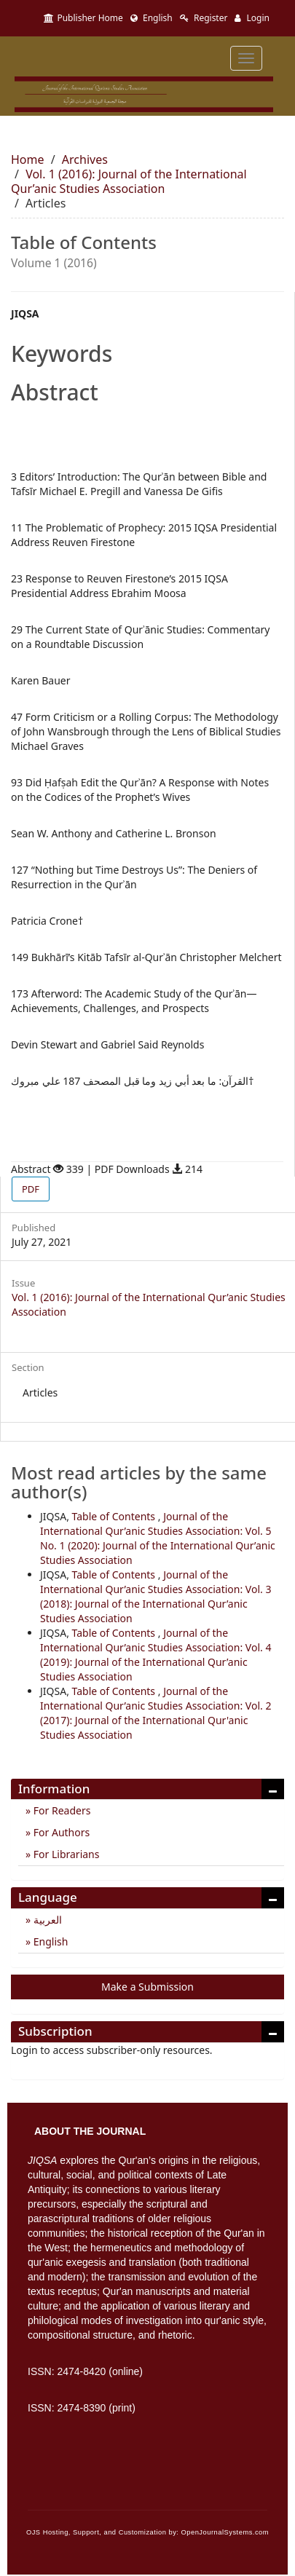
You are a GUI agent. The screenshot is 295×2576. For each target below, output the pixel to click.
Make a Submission (147, 1987)
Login (252, 18)
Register (204, 18)
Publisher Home (83, 18)
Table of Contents (115, 1516)
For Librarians (65, 1854)
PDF (30, 1189)
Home (27, 159)
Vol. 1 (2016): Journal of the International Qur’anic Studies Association (129, 181)
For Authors (60, 1832)
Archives (85, 159)
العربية (46, 1920)
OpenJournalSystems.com (225, 2532)
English (151, 18)
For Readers (60, 1810)
